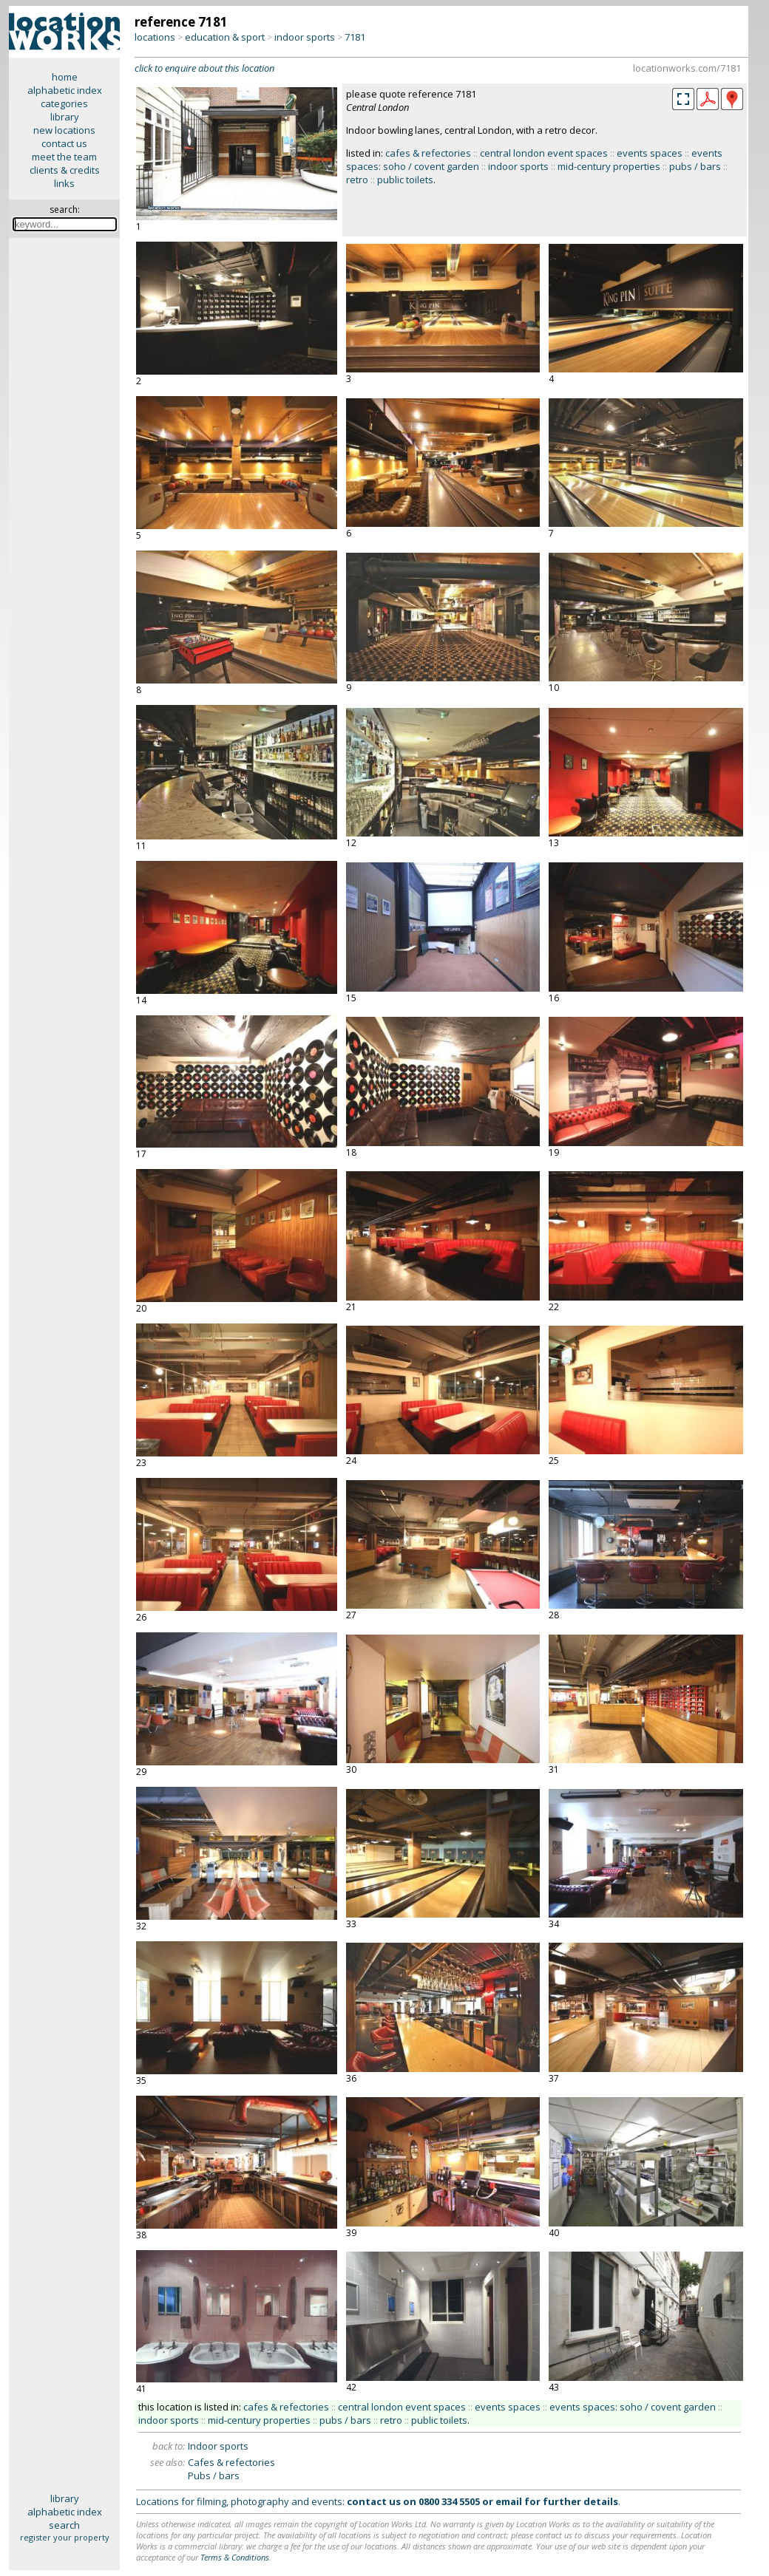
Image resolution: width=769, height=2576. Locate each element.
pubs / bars (695, 166)
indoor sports (304, 37)
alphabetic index (64, 90)
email (508, 2501)
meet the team (64, 156)
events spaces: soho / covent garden (632, 2406)
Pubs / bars (214, 2475)
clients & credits (65, 170)
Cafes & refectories (231, 2462)
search (64, 2525)
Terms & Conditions (234, 2557)
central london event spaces (544, 153)
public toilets (405, 179)
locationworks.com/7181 (687, 68)
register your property (64, 2537)
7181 (355, 37)
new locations (64, 130)
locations (155, 37)
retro (357, 179)
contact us (64, 143)
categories (64, 103)
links (64, 183)
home (65, 77)
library (64, 116)
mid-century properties (609, 166)
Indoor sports (218, 2446)
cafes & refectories (428, 153)
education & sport (225, 37)
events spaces (649, 153)
